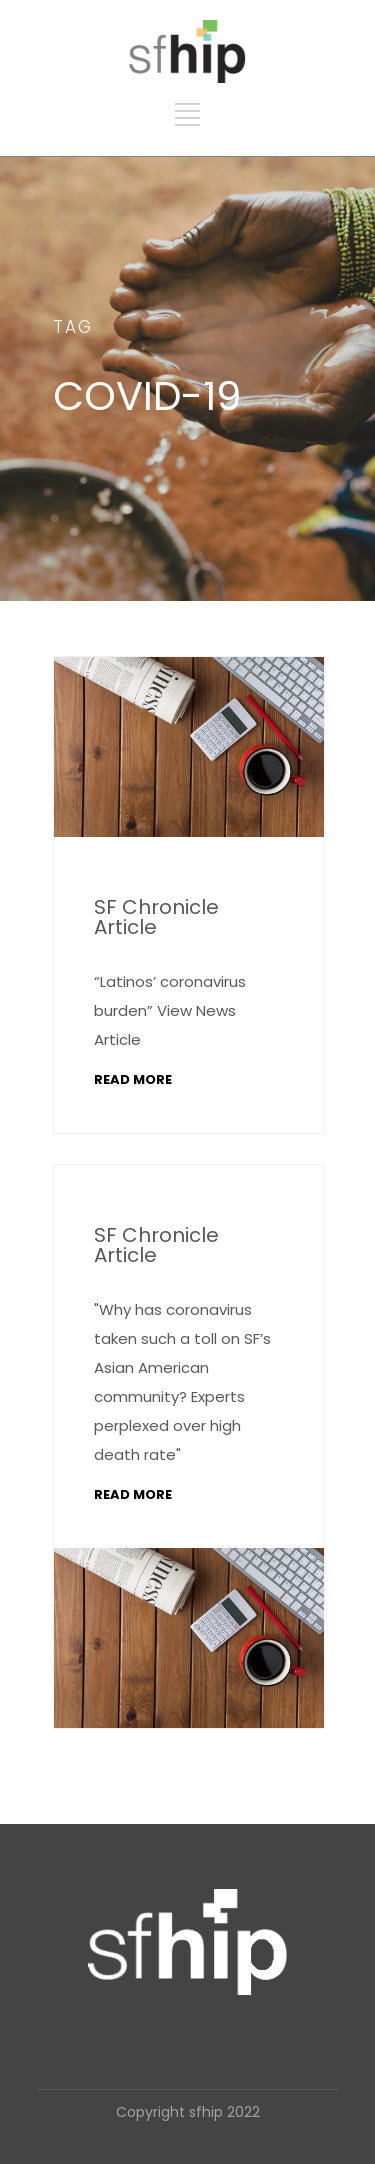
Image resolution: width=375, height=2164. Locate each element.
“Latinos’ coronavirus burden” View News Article (170, 1010)
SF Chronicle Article (156, 917)
